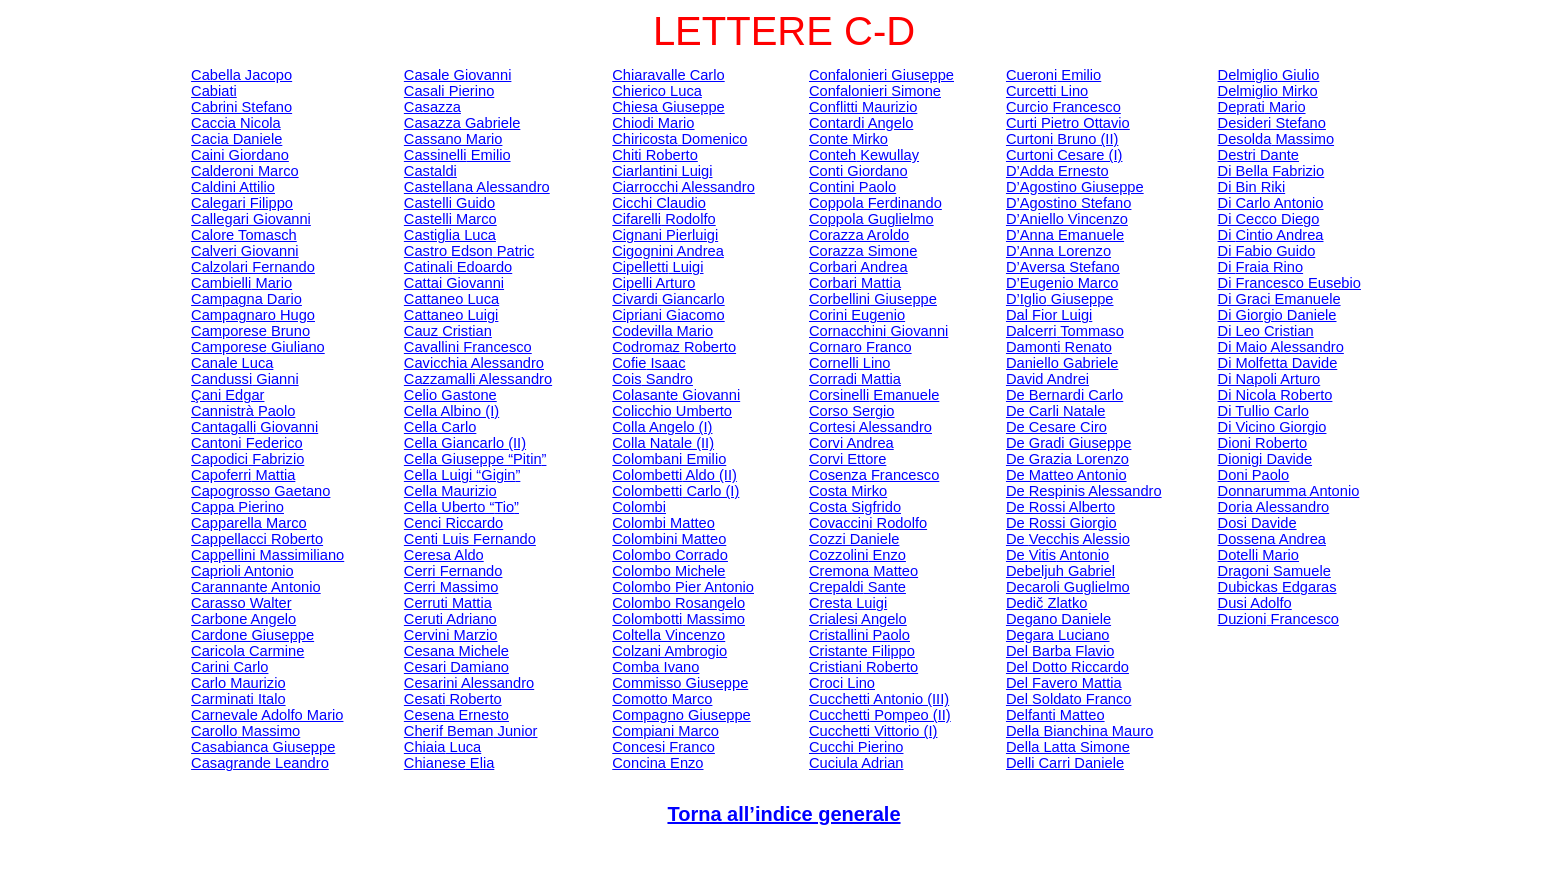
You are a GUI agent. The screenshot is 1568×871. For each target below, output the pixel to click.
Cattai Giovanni (454, 283)
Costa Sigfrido (855, 507)
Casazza (432, 107)
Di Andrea (1271, 235)
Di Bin (1252, 187)
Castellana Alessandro (477, 187)
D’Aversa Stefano (1063, 267)
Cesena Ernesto (456, 715)
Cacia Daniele (236, 139)
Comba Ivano (655, 667)
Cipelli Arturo (653, 283)
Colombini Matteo (669, 539)
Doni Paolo (1254, 475)
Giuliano (258, 347)
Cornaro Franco (860, 347)
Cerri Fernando (453, 571)
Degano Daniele (1058, 619)
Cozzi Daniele (854, 539)
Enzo (857, 555)
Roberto (674, 347)
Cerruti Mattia (448, 603)
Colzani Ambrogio (669, 651)
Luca (442, 747)
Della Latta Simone (1068, 747)
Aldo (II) (674, 475)
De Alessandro (1084, 491)
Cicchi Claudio (659, 203)
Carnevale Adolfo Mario (267, 715)
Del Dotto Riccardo (1067, 667)
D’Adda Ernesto (1057, 171)
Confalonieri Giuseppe (881, 75)
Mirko (1268, 91)
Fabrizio (247, 459)
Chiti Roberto (655, 155)
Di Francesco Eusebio (1289, 283)
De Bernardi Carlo (1064, 395)
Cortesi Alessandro (870, 427)
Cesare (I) (1064, 155)
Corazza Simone (863, 251)
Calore (244, 235)
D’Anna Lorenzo (1058, 251)
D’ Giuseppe (1060, 299)
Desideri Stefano (1272, 123)
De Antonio (1057, 555)
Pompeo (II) (880, 715)
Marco (662, 699)
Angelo (861, 123)
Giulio (1269, 75)
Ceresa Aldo (444, 555)
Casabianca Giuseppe (263, 747)
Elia (449, 763)
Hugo (253, 315)
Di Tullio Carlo (1263, 411)
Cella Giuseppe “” (475, 459)
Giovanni (251, 219)
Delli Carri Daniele (1065, 763)
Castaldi (430, 171)
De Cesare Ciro (1056, 427)
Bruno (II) (1062, 139)
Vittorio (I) (873, 731)
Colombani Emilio (669, 459)
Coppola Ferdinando (875, 203)
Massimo (1276, 139)
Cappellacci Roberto (257, 539)
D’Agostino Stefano (1068, 203)
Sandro (652, 379)
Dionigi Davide (1265, 459)
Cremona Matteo (863, 571)
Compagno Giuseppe (681, 715)
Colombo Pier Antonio (683, 587)
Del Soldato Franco (1068, 699)
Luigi (662, 171)
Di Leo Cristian (1266, 331)
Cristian (448, 331)
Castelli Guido (449, 203)
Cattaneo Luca (451, 299)
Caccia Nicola (236, 123)
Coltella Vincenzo (668, 635)
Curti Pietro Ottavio (1068, 123)
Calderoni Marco (245, 171)
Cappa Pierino (237, 507)
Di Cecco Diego (1269, 219)
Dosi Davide (1257, 523)
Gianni (245, 379)
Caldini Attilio (233, 187)
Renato (1059, 347)
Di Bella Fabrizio (1271, 171)
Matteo (1055, 715)
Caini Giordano (240, 155)
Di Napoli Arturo (1269, 379)
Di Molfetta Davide (1278, 363)
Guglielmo (1068, 587)
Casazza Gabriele (462, 123)
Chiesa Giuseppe (668, 107)
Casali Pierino (449, 91)
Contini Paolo (852, 187)
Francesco (1278, 619)
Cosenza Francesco (874, 475)
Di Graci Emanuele (1279, 299)
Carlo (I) (675, 491)
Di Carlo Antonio (1271, 203)
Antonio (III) (879, 699)
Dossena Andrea (1272, 539)
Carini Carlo (229, 667)
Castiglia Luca (450, 235)
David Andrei (1047, 379)
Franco (663, 747)
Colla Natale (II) (663, 443)
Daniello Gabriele (1062, 363)
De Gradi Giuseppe (1068, 443)
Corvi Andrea (851, 443)
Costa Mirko (848, 491)
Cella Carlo (440, 427)
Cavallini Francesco (468, 347)
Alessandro (683, 187)
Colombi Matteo (663, 523)
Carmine (247, 651)
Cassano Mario (453, 139)
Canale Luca (232, 363)
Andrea (668, 251)
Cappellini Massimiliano (267, 555)
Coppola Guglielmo (871, 219)
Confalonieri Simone (875, 91)
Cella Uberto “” (461, 507)
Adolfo (1255, 603)
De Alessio (1068, 539)
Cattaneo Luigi (451, 315)
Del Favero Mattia (1064, 683)
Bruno (250, 331)
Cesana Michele (456, 651)
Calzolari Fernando (253, 267)
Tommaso (1065, 331)
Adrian (856, 763)
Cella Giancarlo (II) (465, 443)
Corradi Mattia (855, 379)
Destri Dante (1258, 155)
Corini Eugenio (857, 315)
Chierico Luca (657, 91)
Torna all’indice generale (783, 814)
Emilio (1053, 75)
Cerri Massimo (451, 587)
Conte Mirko (848, 139)
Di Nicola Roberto (1275, 395)
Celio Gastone (450, 395)
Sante (857, 587)
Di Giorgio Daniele (1277, 315)
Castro (469, 251)
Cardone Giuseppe (252, 635)
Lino (1047, 91)
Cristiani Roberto (863, 667)
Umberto (672, 411)
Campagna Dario (246, 299)
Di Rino (1261, 267)
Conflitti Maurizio (863, 107)
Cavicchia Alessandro (474, 363)
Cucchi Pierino (856, 747)
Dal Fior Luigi (1049, 315)
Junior (471, 731)
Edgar (227, 395)
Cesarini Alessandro (469, 683)
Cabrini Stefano (241, 107)
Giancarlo (668, 299)
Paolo (243, 411)
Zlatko (1046, 603)
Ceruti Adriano (450, 619)
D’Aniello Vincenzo (1067, 219)
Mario (1262, 107)
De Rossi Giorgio (1061, 523)
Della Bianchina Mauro (1079, 731)
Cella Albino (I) (451, 411)
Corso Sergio (852, 411)
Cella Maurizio (450, 491)
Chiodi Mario (653, 123)
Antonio (1289, 491)
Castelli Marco (450, 219)
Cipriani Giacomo (668, 315)
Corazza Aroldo (859, 235)
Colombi (639, 507)
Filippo (242, 203)
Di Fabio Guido (1267, 251)
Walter (241, 603)
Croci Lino (842, 683)
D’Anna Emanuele (1065, 235)
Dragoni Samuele (1274, 571)
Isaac (648, 363)
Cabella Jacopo (241, 75)
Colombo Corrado (670, 555)
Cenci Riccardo (453, 523)
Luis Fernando (470, 539)
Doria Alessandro (1274, 507)
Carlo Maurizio (238, 683)
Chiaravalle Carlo (668, 75)
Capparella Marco (249, 523)
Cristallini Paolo (859, 635)
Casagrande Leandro (260, 763)
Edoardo (458, 267)
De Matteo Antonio (1066, 475)
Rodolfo (663, 219)
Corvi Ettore (847, 459)
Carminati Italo (238, 699)
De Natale (1055, 411)
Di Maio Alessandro (1281, 347)
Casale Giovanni (458, 75)
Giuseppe (873, 299)
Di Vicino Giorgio (1272, 427)
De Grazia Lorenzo (1067, 459)
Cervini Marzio (451, 635)
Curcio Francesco (1063, 107)
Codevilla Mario (662, 331)
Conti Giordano (858, 171)
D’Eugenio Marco (1062, 283)
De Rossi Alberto (1060, 507)
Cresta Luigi (848, 603)
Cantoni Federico (247, 443)
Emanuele (874, 395)
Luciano (1058, 635)
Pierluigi (665, 235)
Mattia (855, 283)
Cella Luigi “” (462, 475)
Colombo (678, 603)
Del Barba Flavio (1060, 651)
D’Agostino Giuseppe (1075, 187)
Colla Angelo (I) (662, 427)
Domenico (679, 139)
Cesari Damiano (456, 667)
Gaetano (260, 491)
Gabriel (1060, 571)
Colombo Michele (668, 571)
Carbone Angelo (243, 619)
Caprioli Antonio (242, 571)
